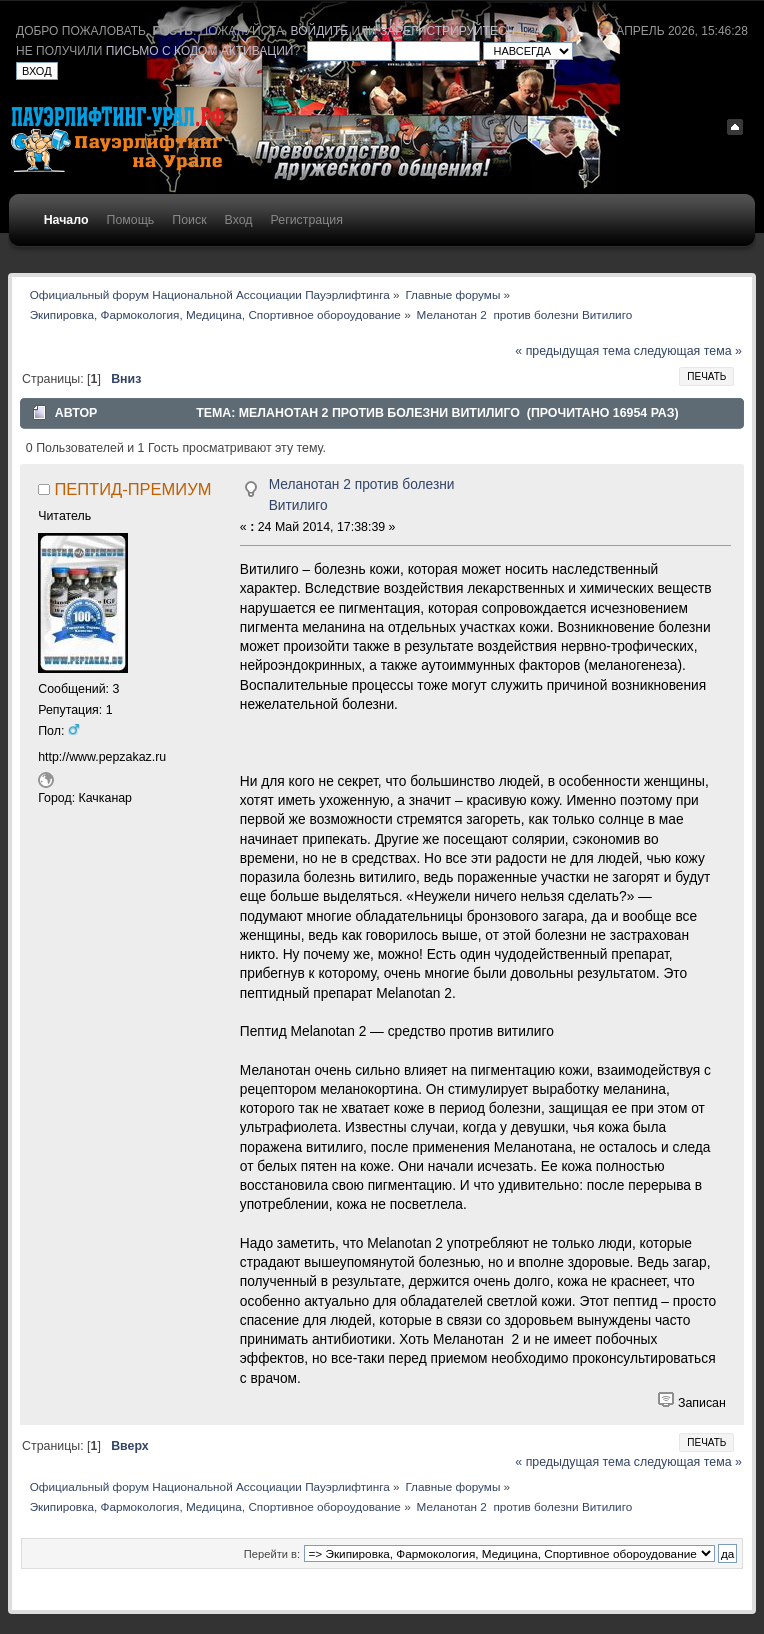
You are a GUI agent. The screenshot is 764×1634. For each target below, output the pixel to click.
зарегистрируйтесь (447, 31)
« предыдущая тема (572, 351)
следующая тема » (688, 351)
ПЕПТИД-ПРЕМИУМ (132, 489)
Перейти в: (272, 1554)
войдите (320, 31)
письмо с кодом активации (200, 51)
